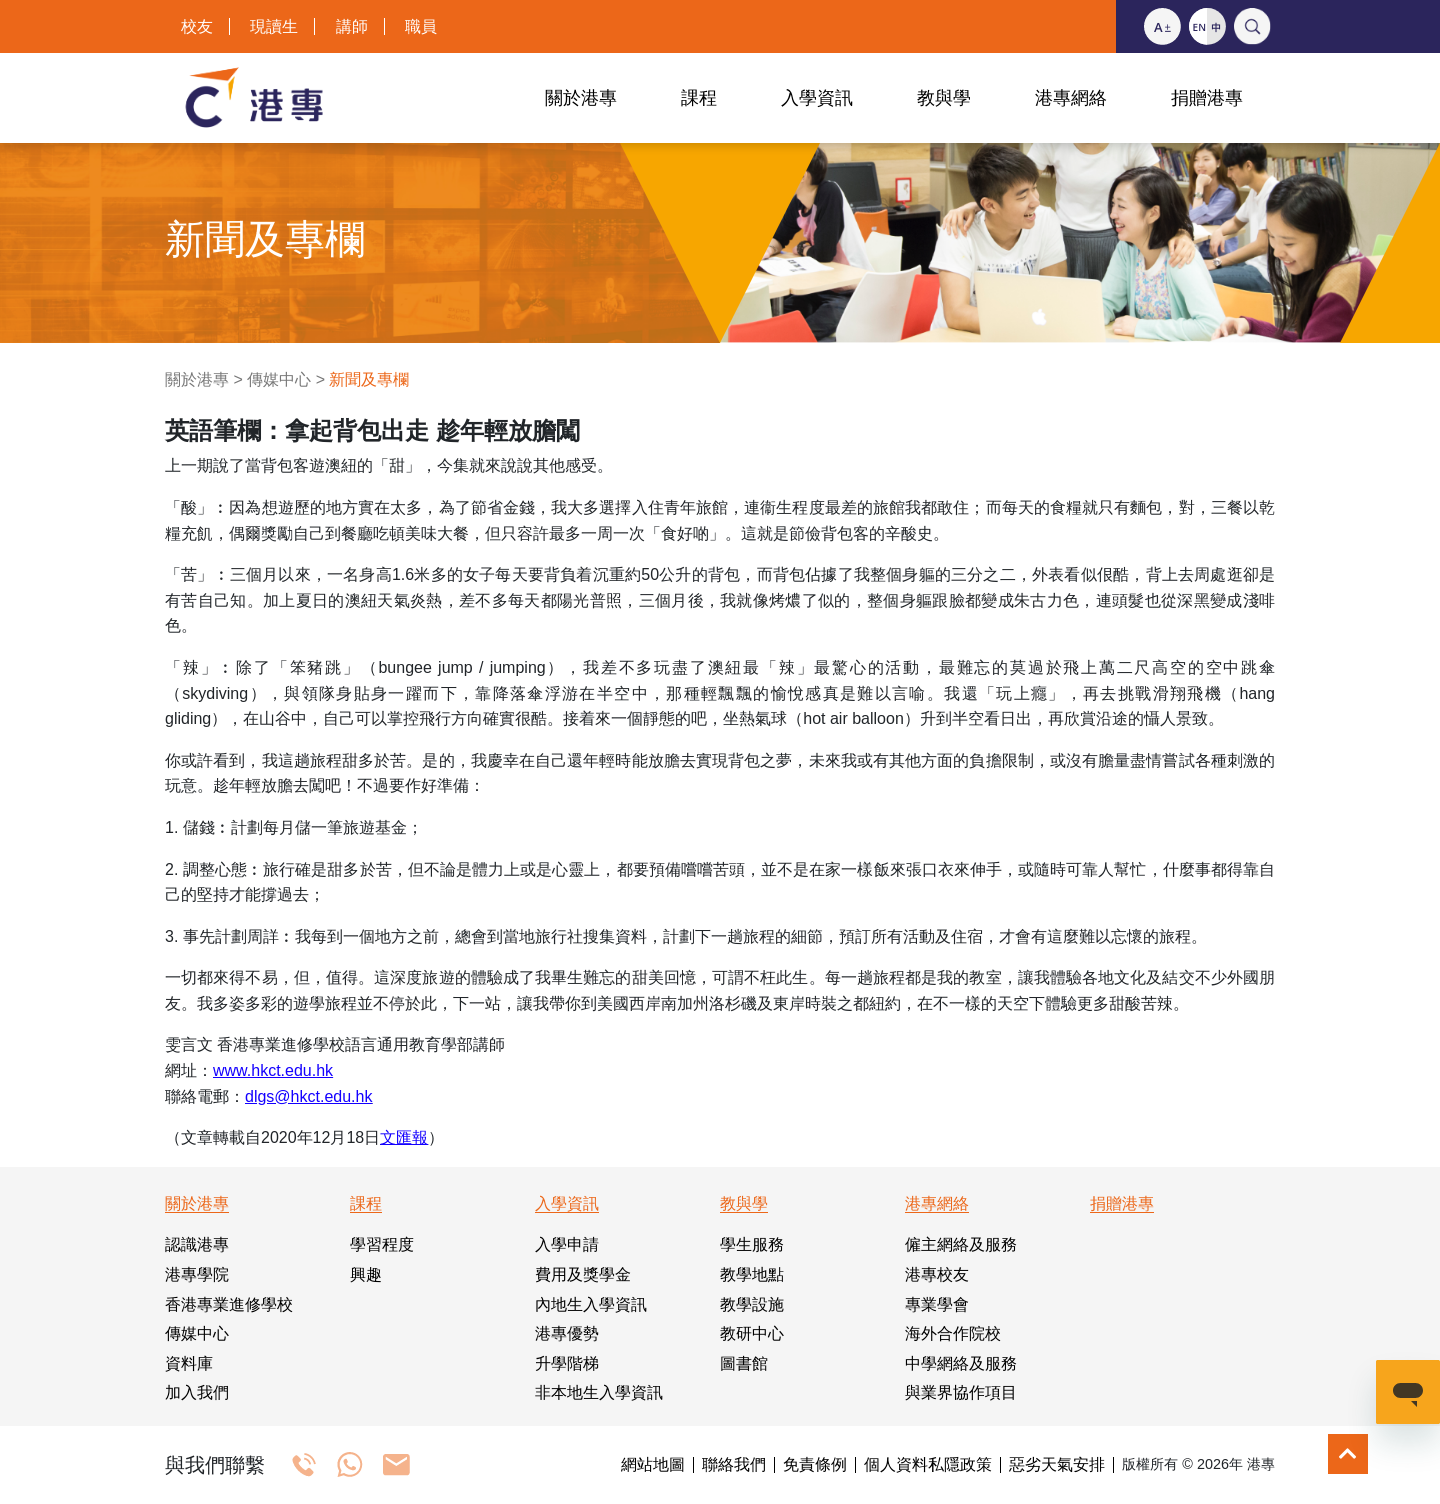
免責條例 (815, 1465)
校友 (197, 26)
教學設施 (752, 1304)
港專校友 (937, 1274)
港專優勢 (567, 1333)
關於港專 (197, 379)
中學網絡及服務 (961, 1363)
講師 (352, 26)
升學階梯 (567, 1363)
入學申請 (567, 1244)
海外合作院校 (953, 1333)
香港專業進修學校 (229, 1304)
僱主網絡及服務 (961, 1244)
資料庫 (189, 1363)
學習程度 (382, 1244)
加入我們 (197, 1392)
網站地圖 (653, 1465)
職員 (421, 26)
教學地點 (752, 1274)
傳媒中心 (279, 379)
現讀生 (274, 26)
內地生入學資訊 (591, 1304)
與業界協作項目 (961, 1392)
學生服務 (752, 1244)
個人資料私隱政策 (928, 1465)
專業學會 (937, 1304)
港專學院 (197, 1274)
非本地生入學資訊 (599, 1392)
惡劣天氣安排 (1057, 1465)
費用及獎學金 (583, 1274)
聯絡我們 (734, 1465)
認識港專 (197, 1244)
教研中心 (752, 1333)
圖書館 (744, 1363)
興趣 (366, 1274)
